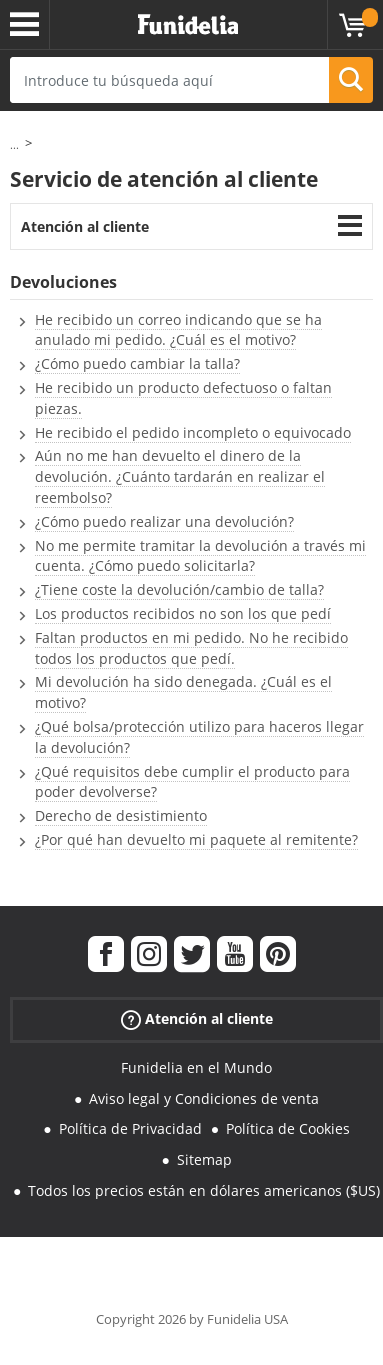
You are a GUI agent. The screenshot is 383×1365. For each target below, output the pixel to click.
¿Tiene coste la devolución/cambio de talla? (179, 589)
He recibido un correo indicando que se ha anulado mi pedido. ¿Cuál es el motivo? (178, 330)
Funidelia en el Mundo (196, 1067)
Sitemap (204, 1159)
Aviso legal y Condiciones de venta (204, 1098)
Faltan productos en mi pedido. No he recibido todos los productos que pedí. (191, 648)
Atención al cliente (85, 226)
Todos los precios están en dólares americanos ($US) (204, 1190)
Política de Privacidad (130, 1128)
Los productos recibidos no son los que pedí (183, 613)
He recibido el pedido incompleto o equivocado (193, 432)
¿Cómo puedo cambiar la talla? (137, 363)
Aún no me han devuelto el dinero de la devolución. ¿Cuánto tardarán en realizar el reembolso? (180, 476)
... (14, 144)
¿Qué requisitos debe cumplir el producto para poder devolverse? (192, 782)
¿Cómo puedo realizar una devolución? (164, 521)
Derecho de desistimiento (121, 815)
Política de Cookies (288, 1128)
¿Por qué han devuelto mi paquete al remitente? (196, 839)
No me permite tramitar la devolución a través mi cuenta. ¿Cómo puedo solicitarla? (200, 556)
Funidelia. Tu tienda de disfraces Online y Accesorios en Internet (188, 25)
